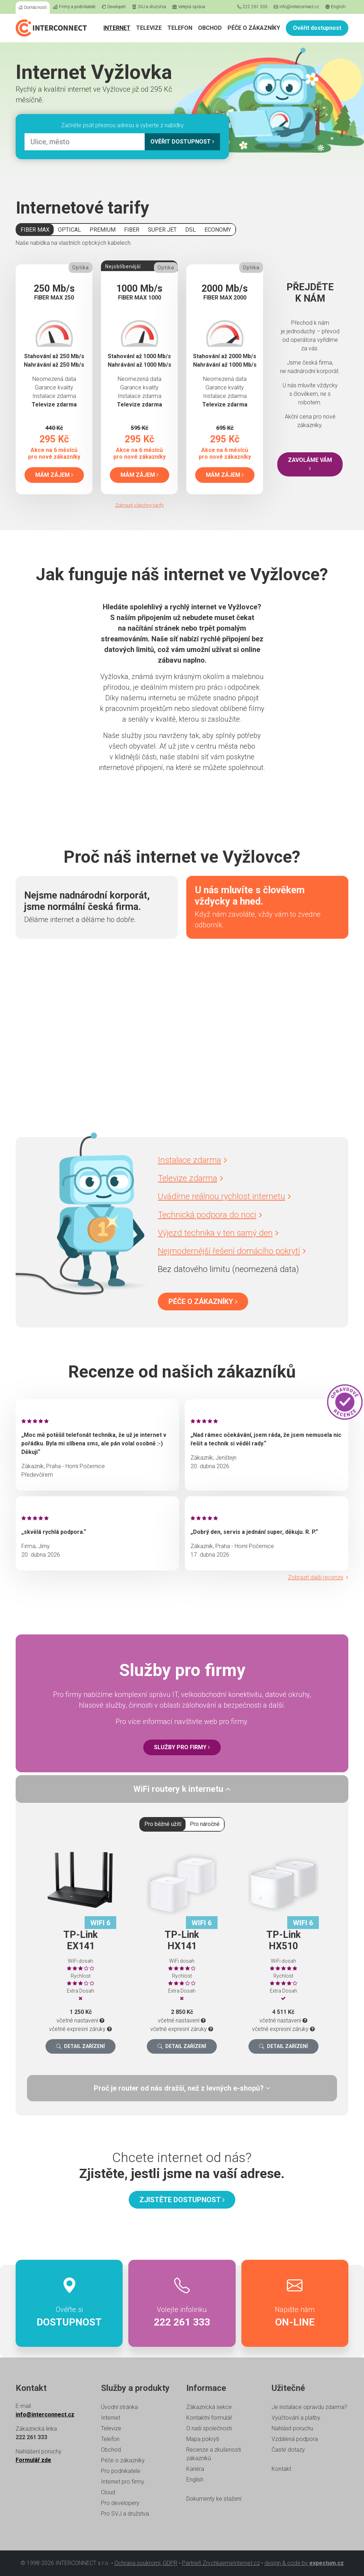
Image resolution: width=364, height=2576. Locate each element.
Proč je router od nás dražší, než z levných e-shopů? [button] (182, 2088)
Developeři (114, 6)
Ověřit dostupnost (317, 28)
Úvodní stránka (119, 2407)
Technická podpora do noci (210, 1215)
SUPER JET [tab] (162, 229)
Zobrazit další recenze (318, 1577)
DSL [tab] (190, 229)
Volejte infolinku (181, 2303)
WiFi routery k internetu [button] (182, 1789)
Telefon (179, 28)
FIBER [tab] (131, 229)
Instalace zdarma (192, 1160)
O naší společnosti (209, 2428)
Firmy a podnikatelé (74, 6)
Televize (149, 28)
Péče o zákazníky (254, 28)
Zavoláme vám (310, 464)
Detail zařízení (80, 2046)
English (335, 6)
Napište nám (294, 2303)
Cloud (108, 2492)
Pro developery (120, 2503)
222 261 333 (252, 6)
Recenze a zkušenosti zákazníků (213, 2454)
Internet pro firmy (122, 2481)
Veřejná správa (188, 6)
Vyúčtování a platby (296, 2417)
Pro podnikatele (120, 2471)
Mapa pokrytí (202, 2439)
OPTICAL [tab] (69, 229)
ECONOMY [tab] (217, 229)
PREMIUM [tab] (103, 229)
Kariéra (195, 2468)
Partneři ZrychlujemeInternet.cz (221, 2563)
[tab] (182, 1789)
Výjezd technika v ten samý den (218, 1233)
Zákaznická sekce (209, 2407)
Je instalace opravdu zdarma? (309, 2407)
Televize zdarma (190, 1178)
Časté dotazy (288, 2449)
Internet (116, 28)
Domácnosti (32, 7)
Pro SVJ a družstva (125, 2513)
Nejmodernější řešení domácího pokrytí (232, 1251)
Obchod (210, 28)
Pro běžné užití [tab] (162, 1824)
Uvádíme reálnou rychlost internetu (224, 1196)
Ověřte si (69, 2303)
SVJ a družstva (149, 6)
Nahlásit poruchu (292, 2428)
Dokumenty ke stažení (213, 2498)
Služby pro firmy (182, 1747)
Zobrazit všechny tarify (139, 505)
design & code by (304, 2563)
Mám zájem (54, 474)
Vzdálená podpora (295, 2439)
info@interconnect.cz (296, 6)
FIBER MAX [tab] (35, 229)
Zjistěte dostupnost (182, 2199)
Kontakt (281, 2468)
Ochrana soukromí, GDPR (145, 2563)
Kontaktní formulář (209, 2417)
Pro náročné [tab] (205, 1824)
